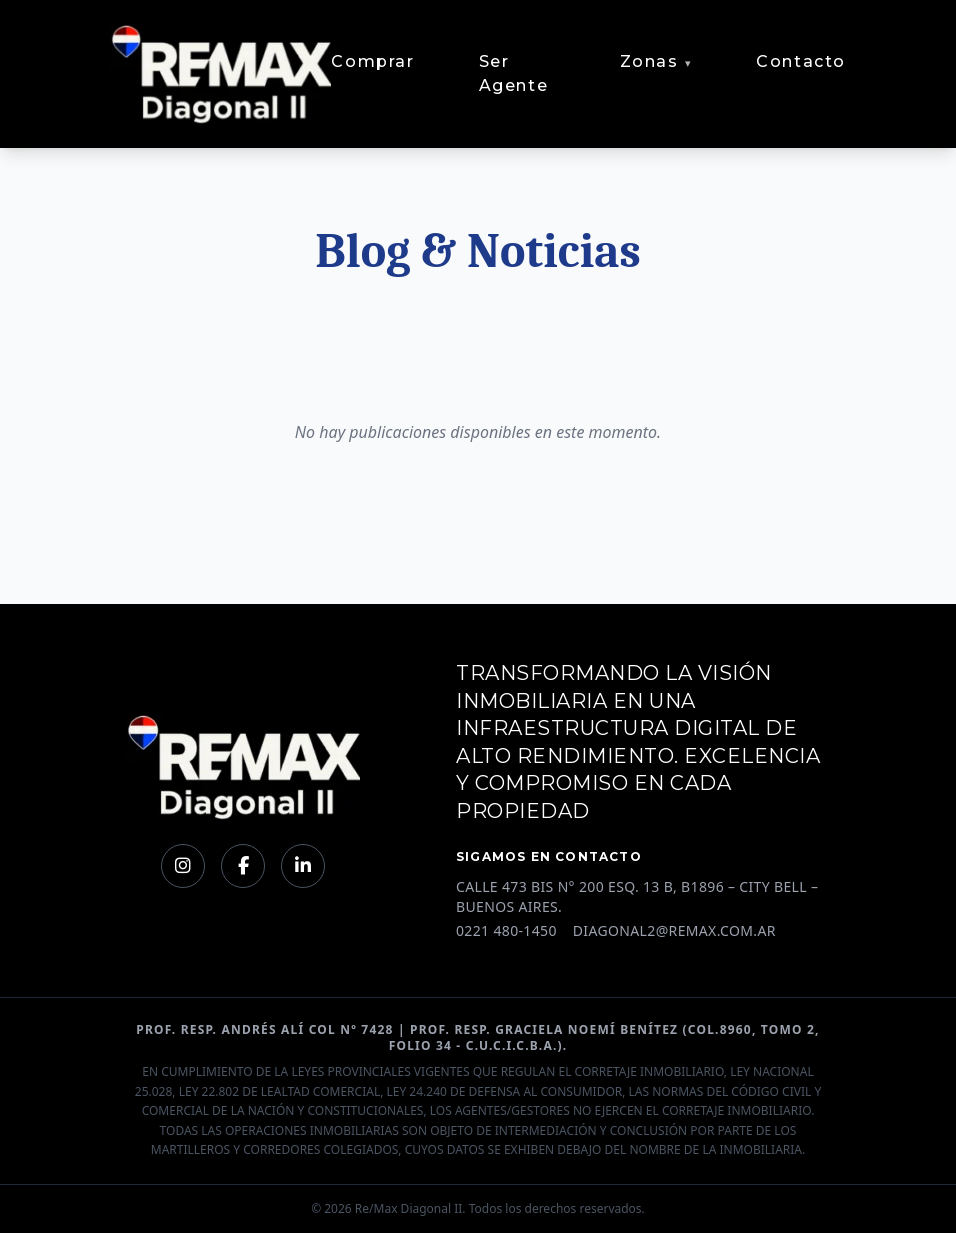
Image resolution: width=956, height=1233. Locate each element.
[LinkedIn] (303, 866)
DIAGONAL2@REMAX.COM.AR (674, 930)
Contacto (801, 61)
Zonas (649, 61)
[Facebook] (243, 866)
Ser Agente (514, 73)
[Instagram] (183, 866)
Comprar (372, 61)
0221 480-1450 (506, 930)
